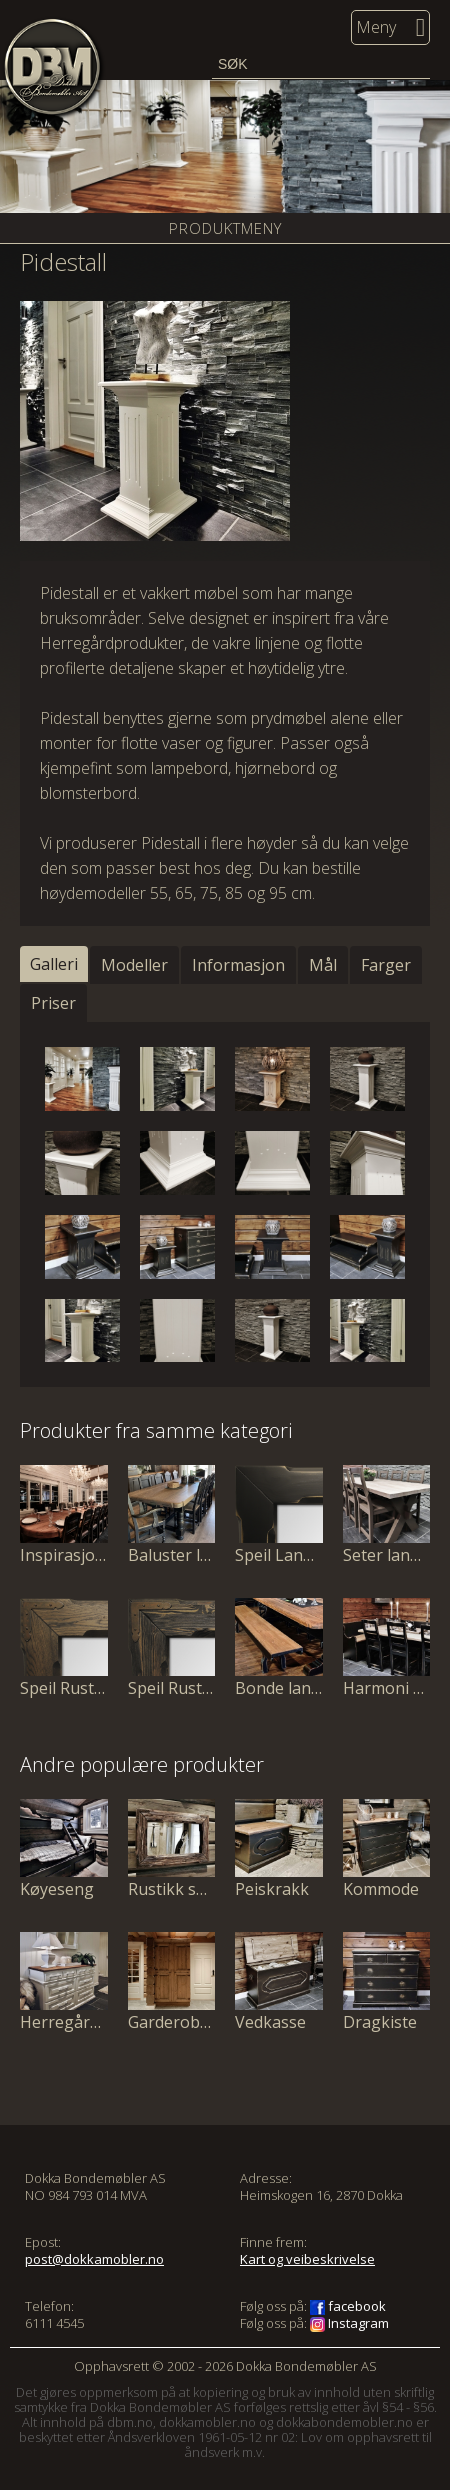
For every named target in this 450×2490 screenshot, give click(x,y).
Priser (53, 1003)
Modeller (134, 965)
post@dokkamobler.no (94, 2259)
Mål (323, 965)
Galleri (54, 964)
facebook (348, 2306)
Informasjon (238, 965)
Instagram (349, 2323)
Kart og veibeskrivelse (307, 2259)
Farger (386, 965)
